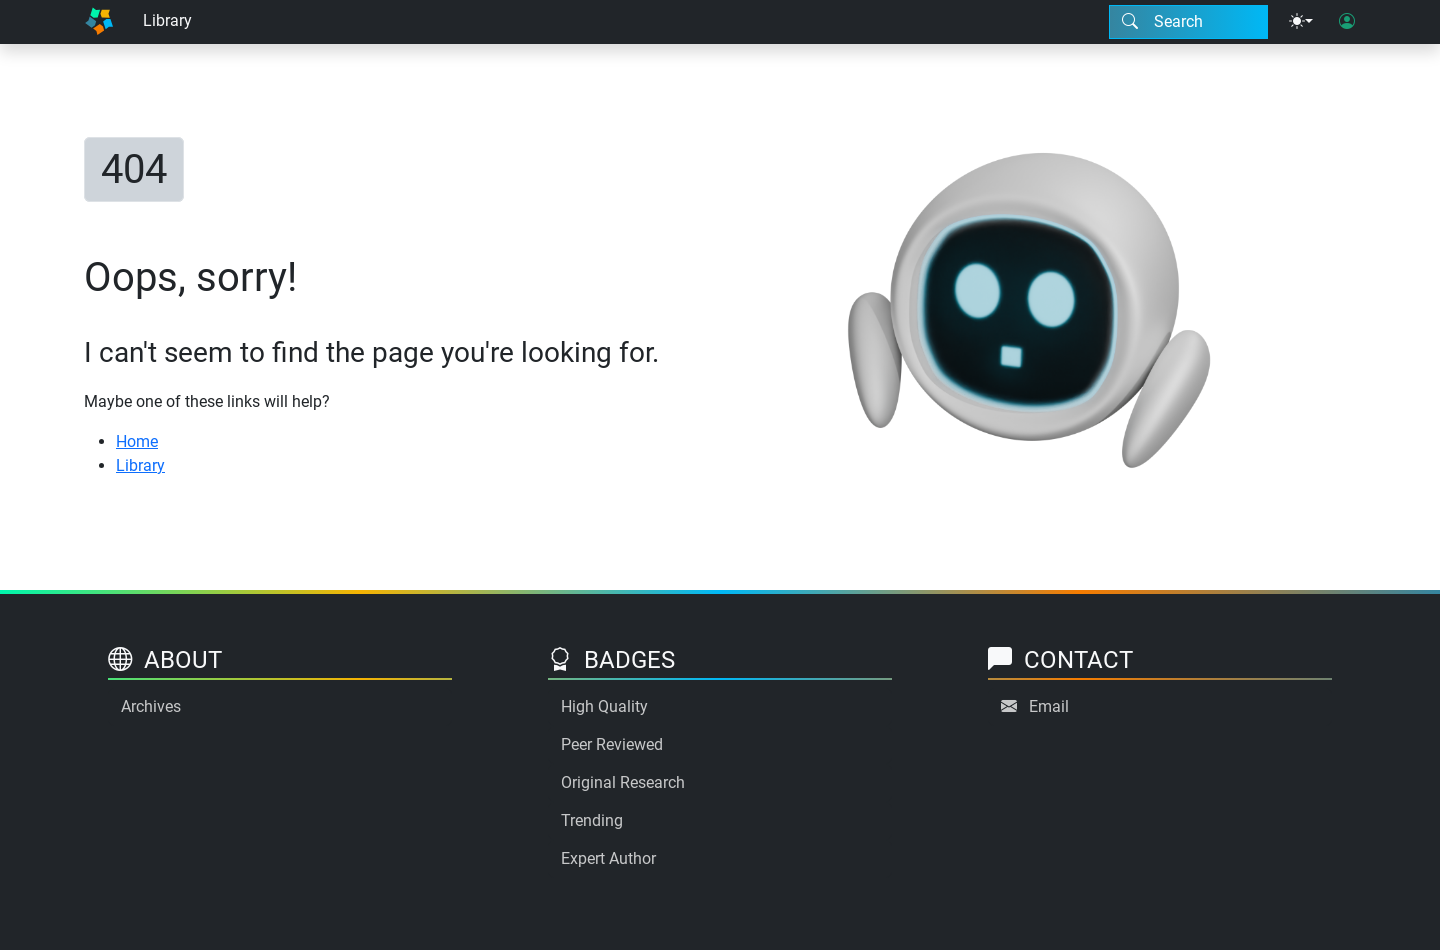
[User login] (1347, 22)
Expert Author (608, 858)
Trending (592, 820)
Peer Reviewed (612, 744)
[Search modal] (1188, 22)
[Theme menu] (1301, 22)
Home (137, 441)
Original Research (623, 782)
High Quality (604, 706)
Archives (151, 706)
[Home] (99, 22)
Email (1049, 706)
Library (167, 20)
